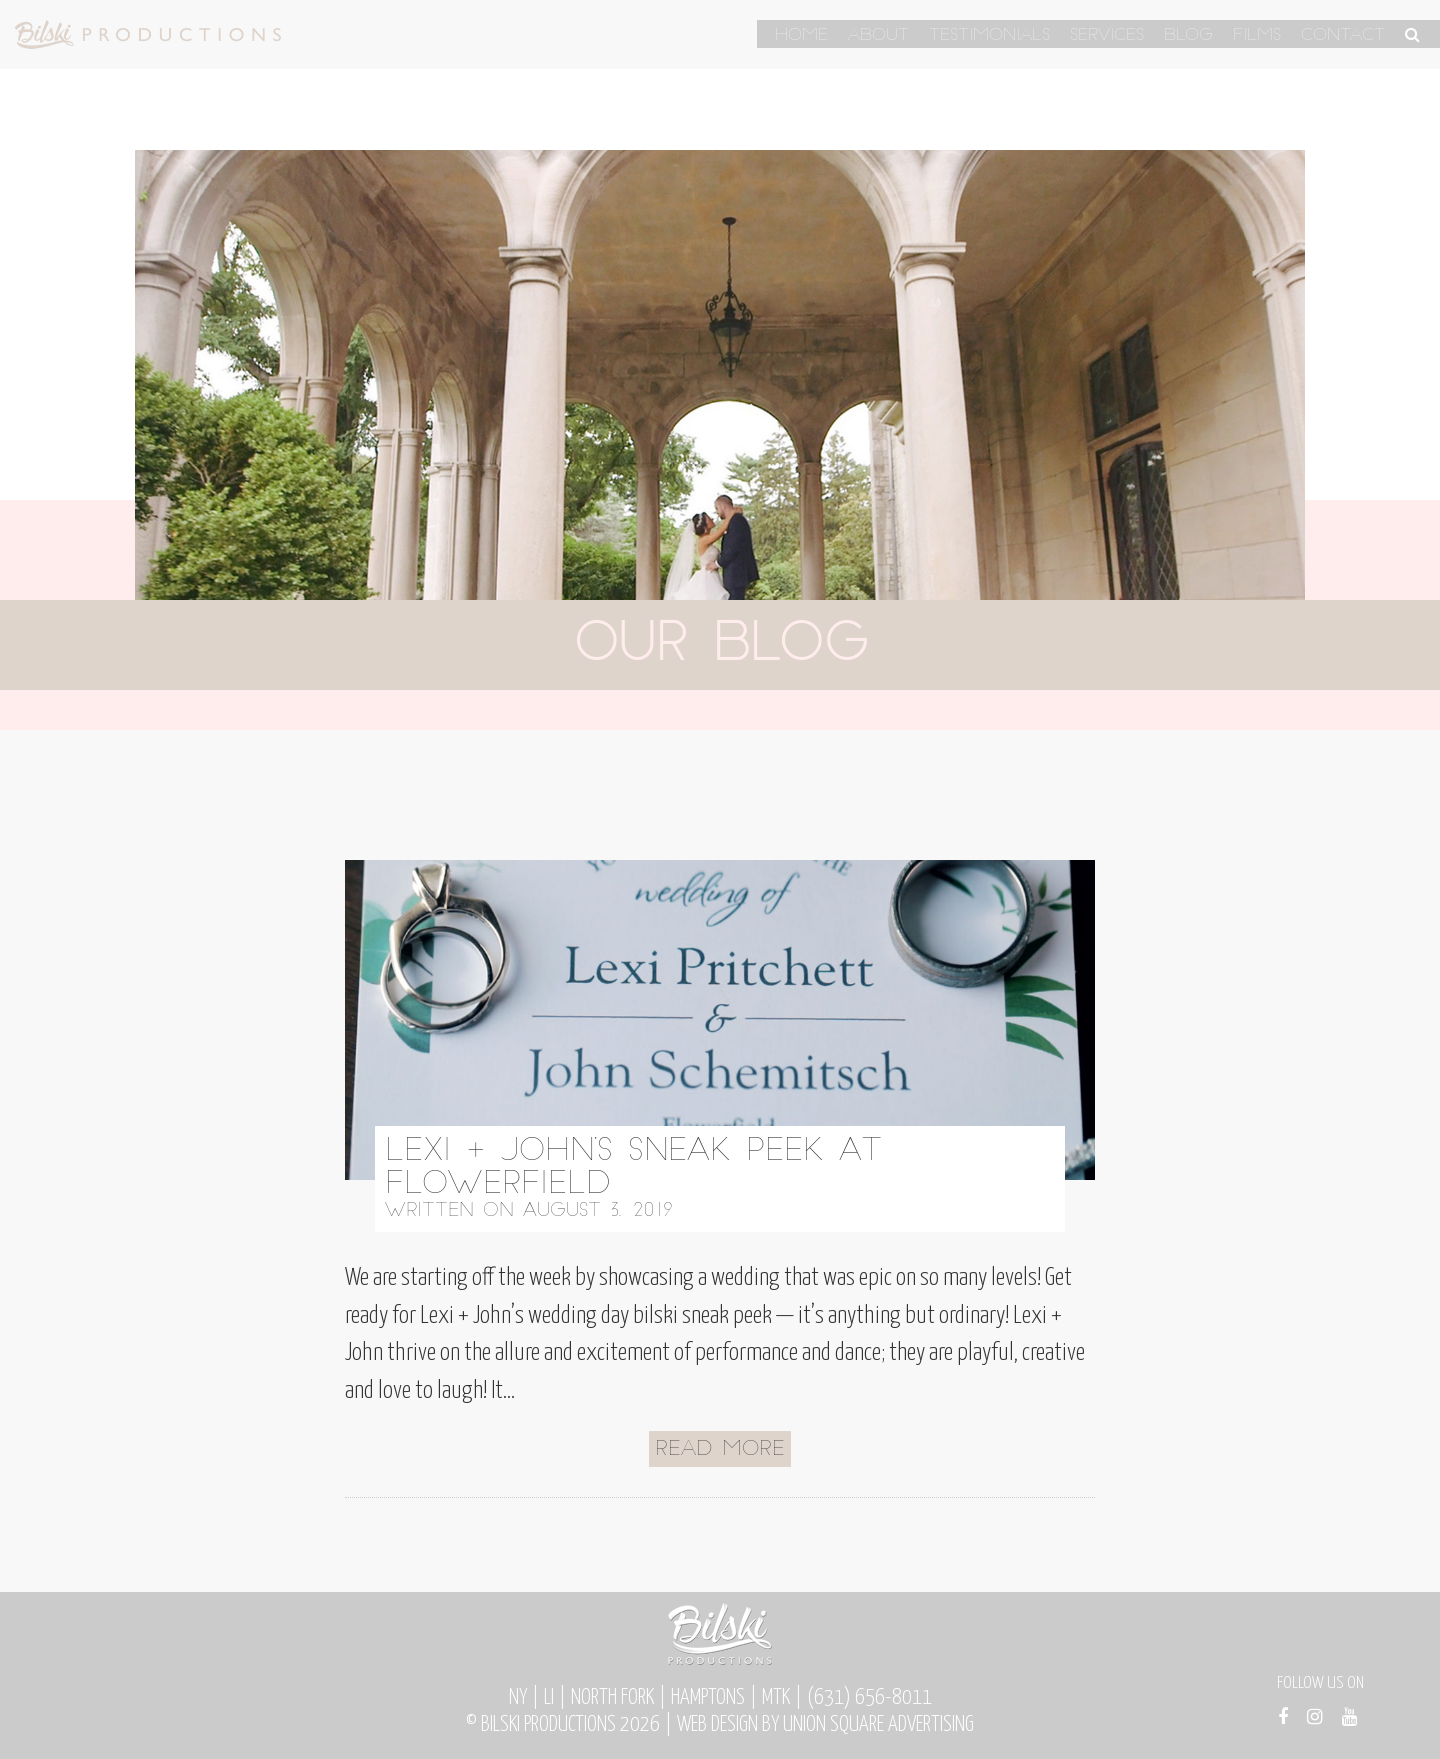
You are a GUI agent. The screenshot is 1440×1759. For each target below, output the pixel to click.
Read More (720, 1450)
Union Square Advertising (878, 1725)
